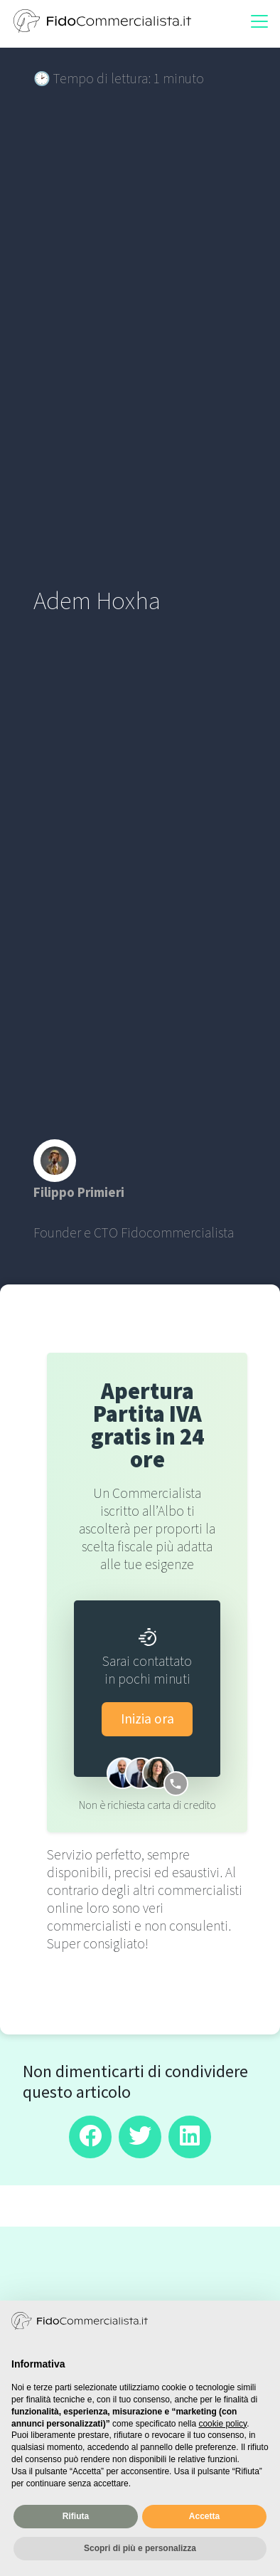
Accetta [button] (204, 2516)
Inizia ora (147, 1718)
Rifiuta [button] (76, 2516)
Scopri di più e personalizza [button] (140, 2548)
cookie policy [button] (222, 2424)
